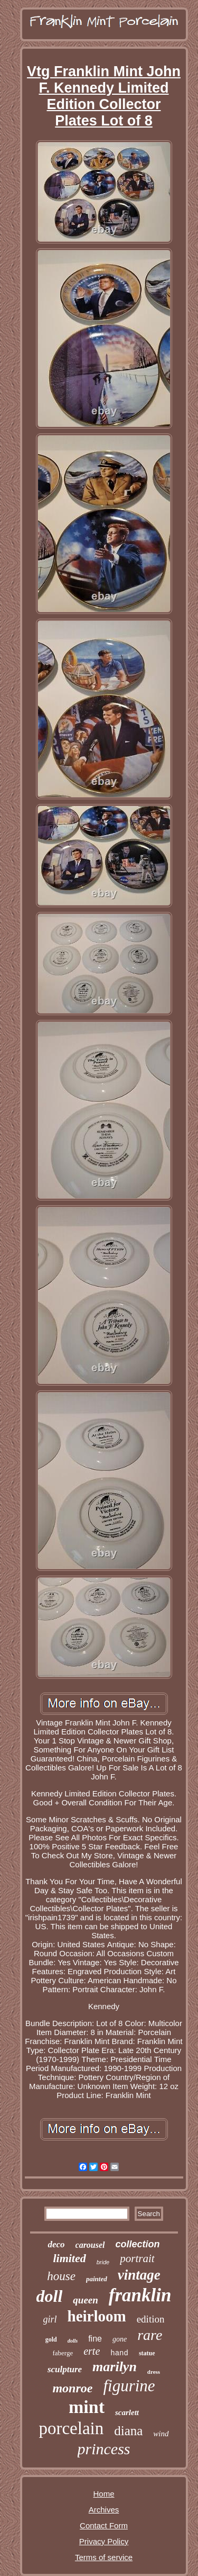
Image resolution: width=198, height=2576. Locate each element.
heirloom (97, 2316)
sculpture (65, 2369)
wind (160, 2433)
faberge (62, 2353)
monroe (72, 2388)
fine (95, 2338)
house (61, 2276)
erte (91, 2351)
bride (103, 2262)
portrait (137, 2258)
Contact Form (104, 2525)
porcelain (71, 2428)
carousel (90, 2244)
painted (96, 2279)
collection (138, 2244)
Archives (104, 2509)
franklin (140, 2295)
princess (104, 2448)
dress (153, 2372)
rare (149, 2335)
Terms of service (104, 2557)
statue (147, 2353)
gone (119, 2339)
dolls (73, 2341)
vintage (139, 2275)
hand (119, 2353)
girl (50, 2319)
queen (85, 2300)
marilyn (114, 2366)
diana (128, 2431)
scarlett (127, 2412)
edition (151, 2319)
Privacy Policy (103, 2541)
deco (56, 2244)
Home (103, 2493)
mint (87, 2407)
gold (51, 2339)
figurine (129, 2385)
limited (69, 2258)
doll (49, 2296)
